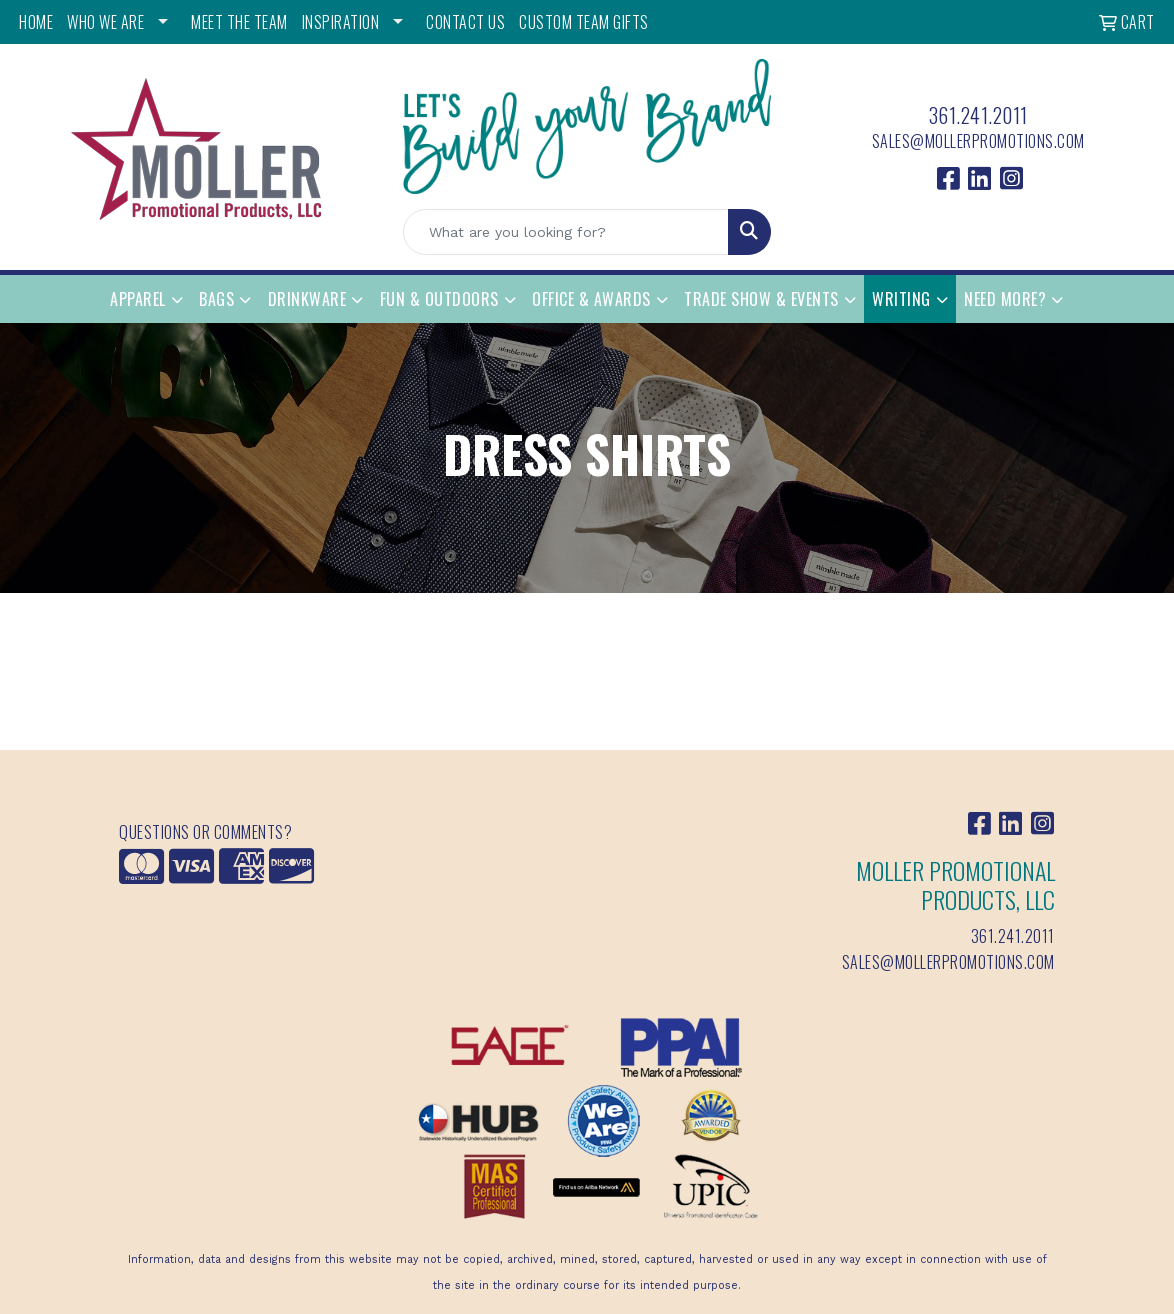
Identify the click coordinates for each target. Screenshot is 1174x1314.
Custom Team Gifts (584, 22)
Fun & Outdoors (439, 299)
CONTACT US (465, 22)
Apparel (138, 299)
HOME (36, 22)
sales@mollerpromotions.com (978, 141)
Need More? (1005, 299)
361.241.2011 (978, 115)
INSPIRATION (341, 22)
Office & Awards (591, 299)
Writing (901, 299)
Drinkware (307, 299)
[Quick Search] (565, 232)
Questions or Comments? (205, 832)
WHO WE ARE (105, 22)
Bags (216, 299)
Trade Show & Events (761, 299)
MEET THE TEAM (239, 22)
